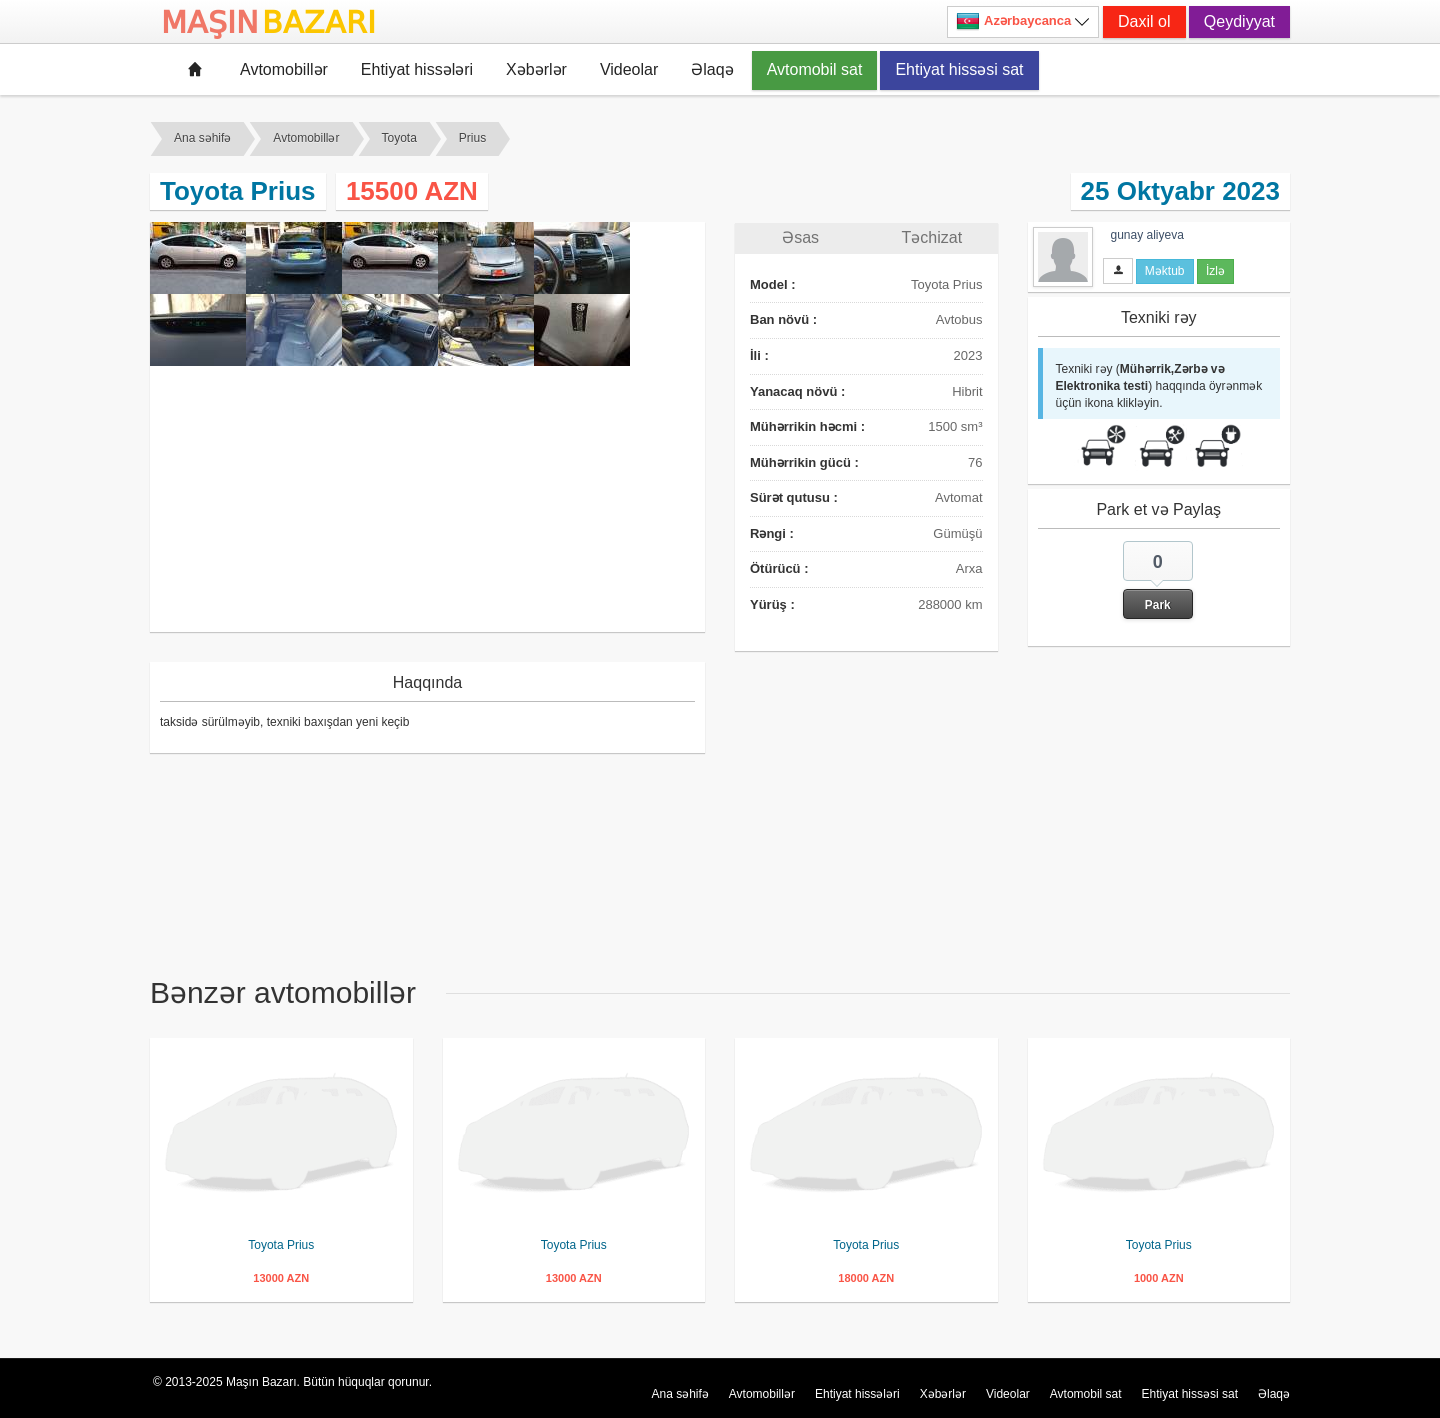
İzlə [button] (1215, 271)
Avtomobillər (284, 69)
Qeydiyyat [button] (1239, 21)
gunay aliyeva (1147, 235)
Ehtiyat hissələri (417, 69)
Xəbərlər (536, 69)
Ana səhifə (202, 138)
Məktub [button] (1165, 271)
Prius (472, 138)
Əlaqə (712, 69)
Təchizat (932, 237)
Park (1158, 605)
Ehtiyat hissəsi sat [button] (959, 69)
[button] (1158, 580)
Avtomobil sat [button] (815, 69)
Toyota (399, 138)
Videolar (629, 69)
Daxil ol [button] (1144, 21)
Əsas (800, 237)
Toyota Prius (281, 1245)
